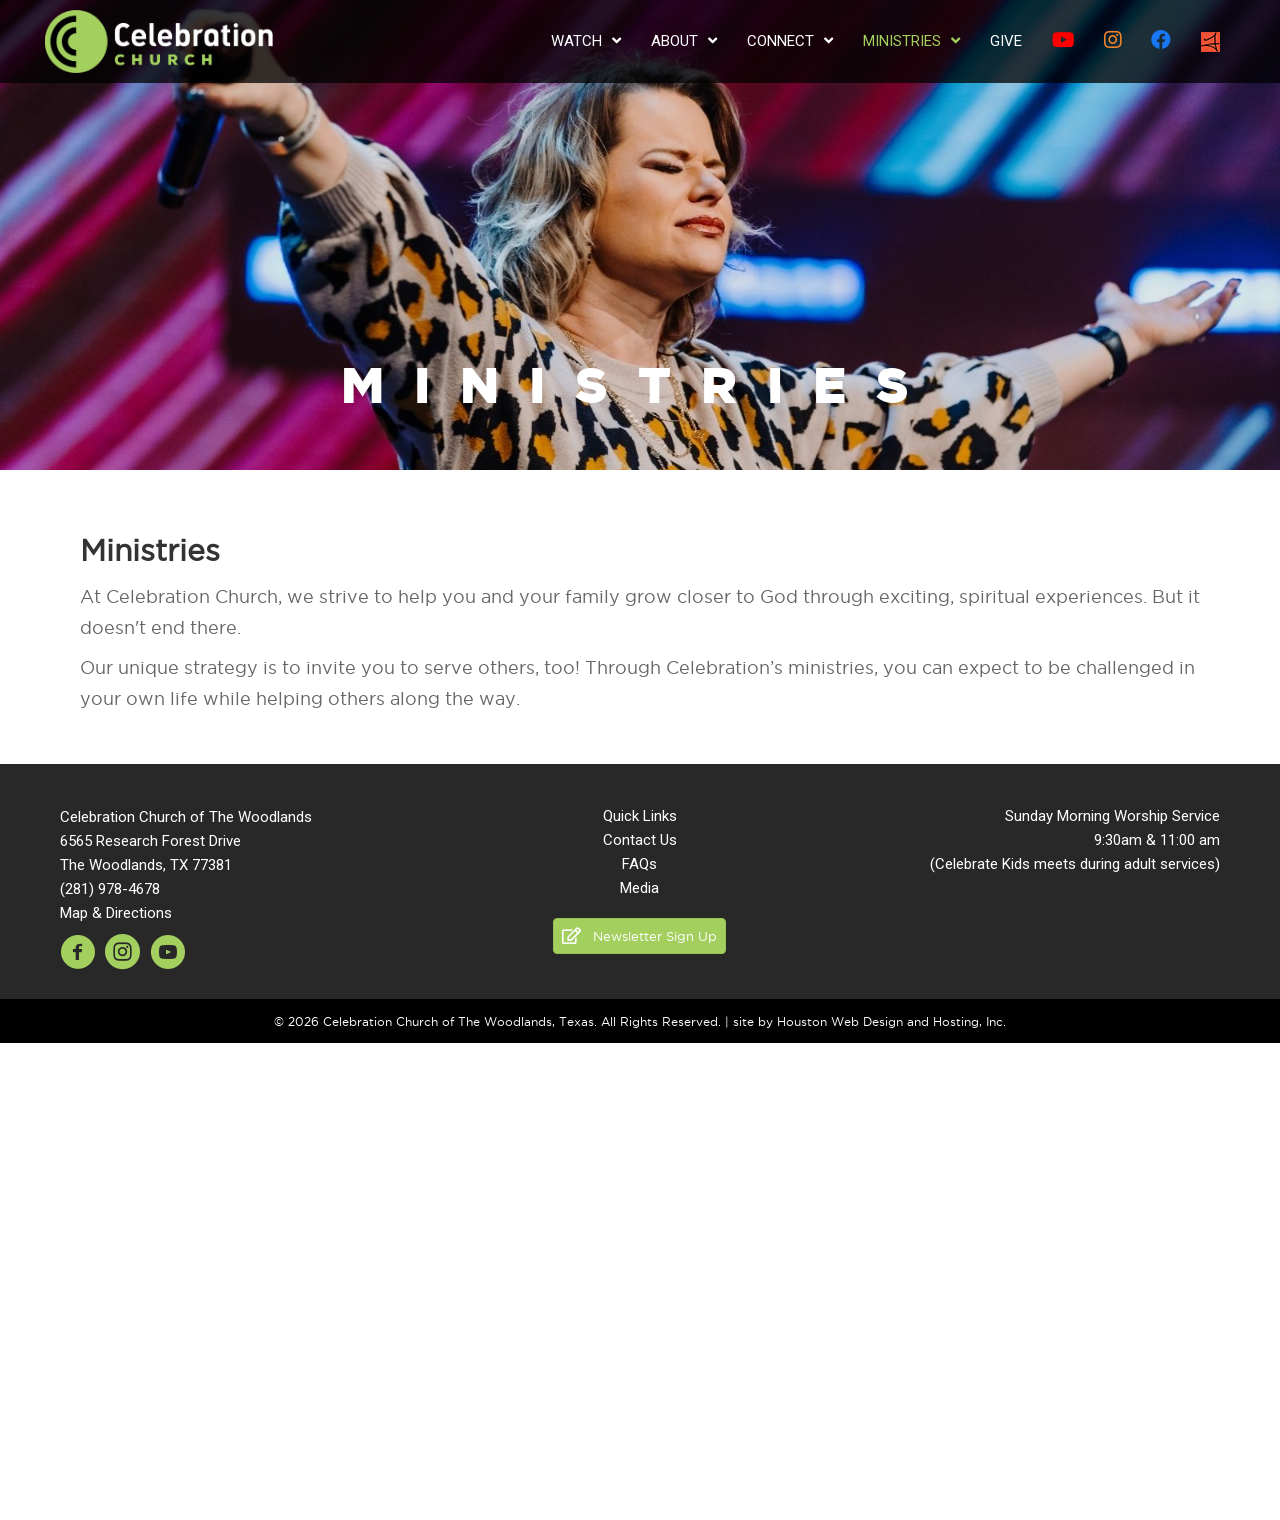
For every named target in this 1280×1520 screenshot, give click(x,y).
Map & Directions (116, 913)
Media (639, 888)
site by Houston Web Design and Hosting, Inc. (869, 1021)
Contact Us (640, 840)
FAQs (639, 864)
